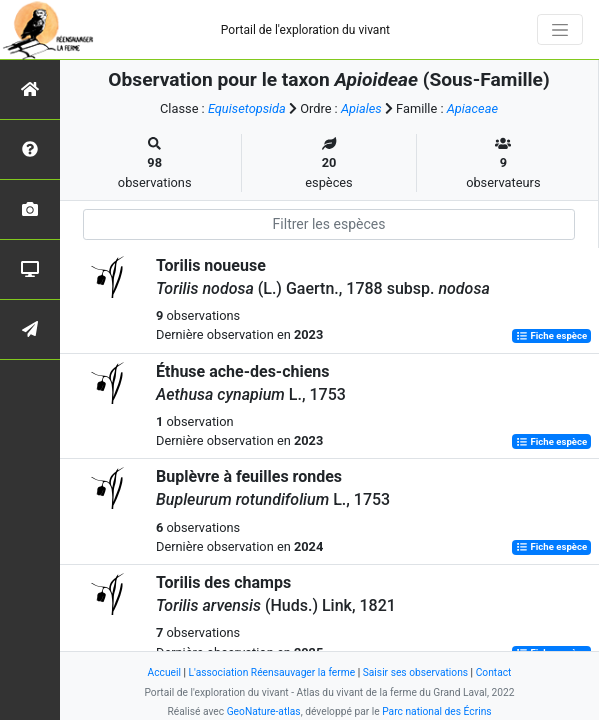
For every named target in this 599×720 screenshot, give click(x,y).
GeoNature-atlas (264, 711)
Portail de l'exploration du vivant (305, 30)
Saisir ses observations (415, 672)
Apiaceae (472, 108)
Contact (494, 672)
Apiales (361, 108)
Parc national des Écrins (436, 711)
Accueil (164, 672)
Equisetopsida (247, 108)
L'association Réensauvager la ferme (272, 672)
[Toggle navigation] (560, 30)
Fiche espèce (551, 335)
